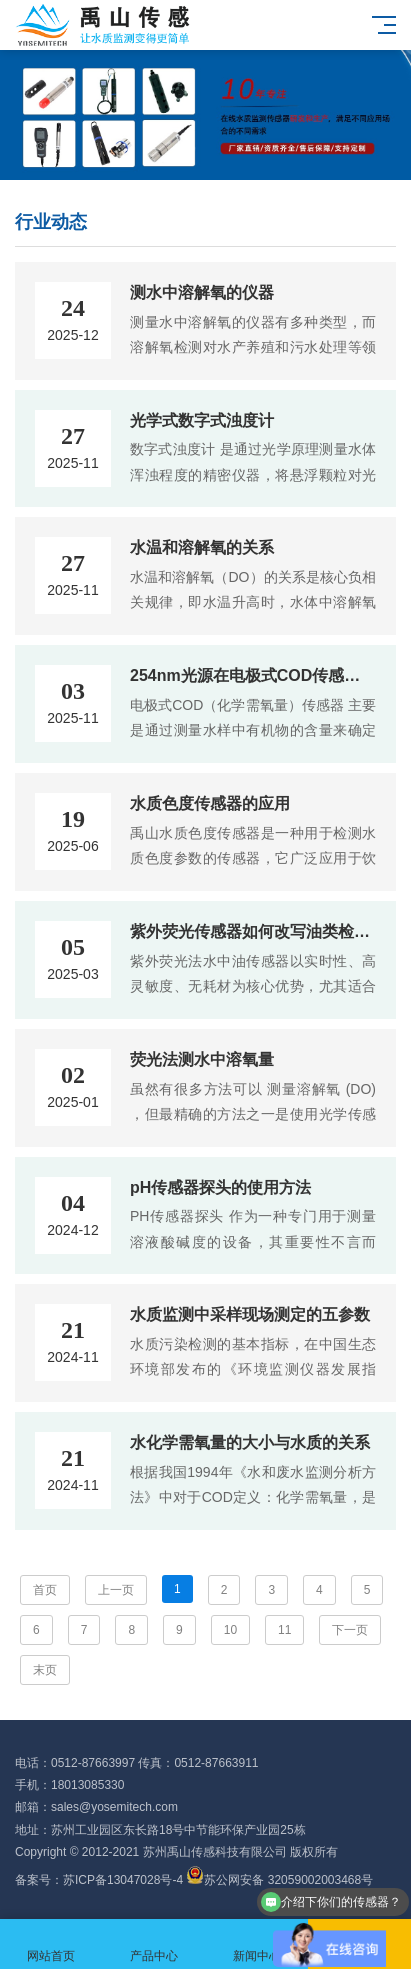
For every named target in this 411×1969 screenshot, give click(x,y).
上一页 (116, 1590)
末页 (45, 1670)
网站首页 (51, 1944)
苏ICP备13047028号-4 (123, 1880)
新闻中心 (257, 1944)
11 (284, 1630)
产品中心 (154, 1944)
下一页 (350, 1630)
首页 (45, 1590)
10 (230, 1630)
